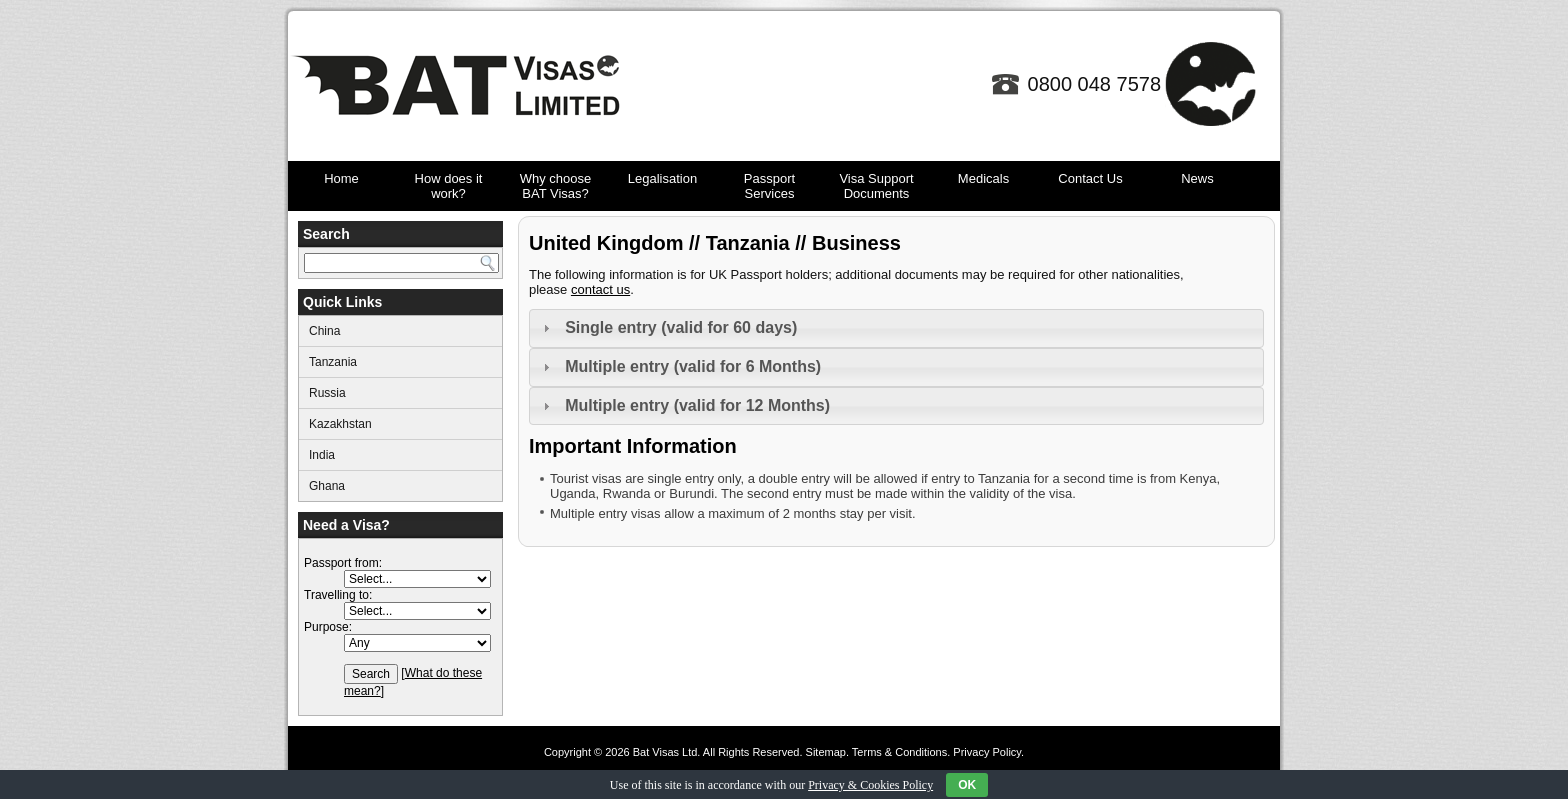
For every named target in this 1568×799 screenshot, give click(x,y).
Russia (327, 393)
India (322, 455)
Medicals (983, 178)
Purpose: (328, 627)
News (1197, 178)
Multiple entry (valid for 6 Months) (693, 366)
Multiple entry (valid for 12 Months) (697, 405)
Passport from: (343, 563)
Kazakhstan (340, 424)
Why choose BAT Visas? (556, 186)
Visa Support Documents (876, 186)
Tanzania (333, 362)
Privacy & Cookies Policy (870, 785)
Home (341, 178)
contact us (600, 289)
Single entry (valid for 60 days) (681, 327)
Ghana (327, 486)
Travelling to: (338, 595)
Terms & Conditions (899, 752)
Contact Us (1090, 178)
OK (967, 785)
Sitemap (826, 752)
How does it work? (449, 186)
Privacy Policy (987, 752)
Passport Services (769, 186)
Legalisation (662, 178)
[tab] (896, 328)
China (324, 331)
